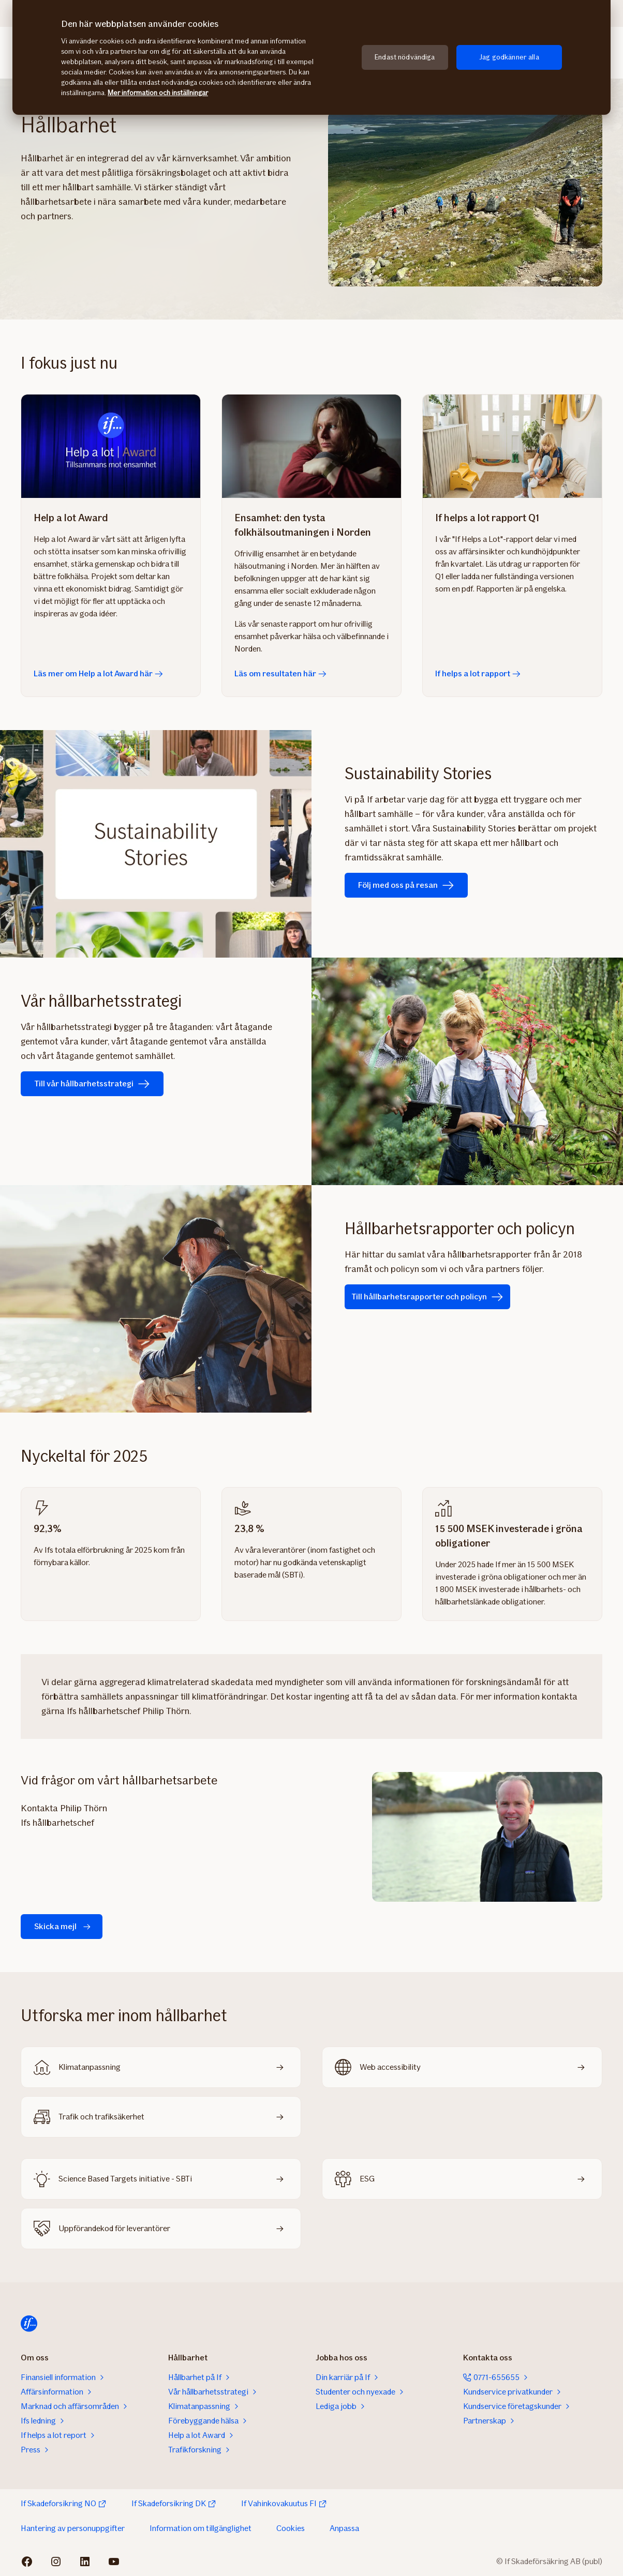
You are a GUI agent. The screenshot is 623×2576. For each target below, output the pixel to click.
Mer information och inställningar (158, 92)
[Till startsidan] (29, 2323)
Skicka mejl (63, 1926)
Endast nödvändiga (405, 57)
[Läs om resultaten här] (311, 446)
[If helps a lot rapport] (512, 446)
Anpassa (344, 2528)
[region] (311, 57)
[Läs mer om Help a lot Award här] (110, 446)
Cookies (290, 2528)
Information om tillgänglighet (200, 2528)
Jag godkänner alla (509, 57)
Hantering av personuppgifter (73, 2528)
